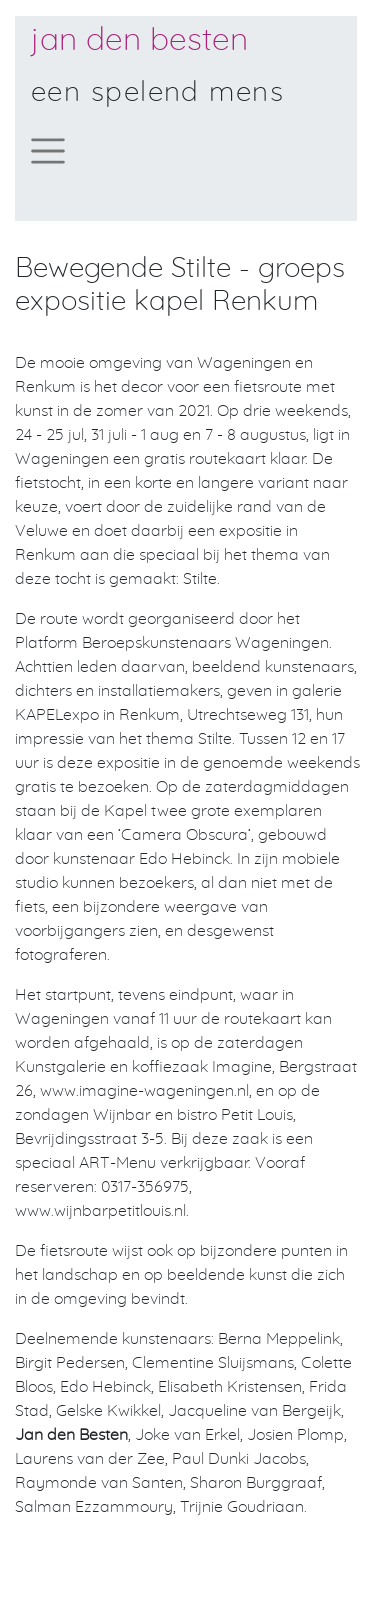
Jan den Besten (139, 40)
